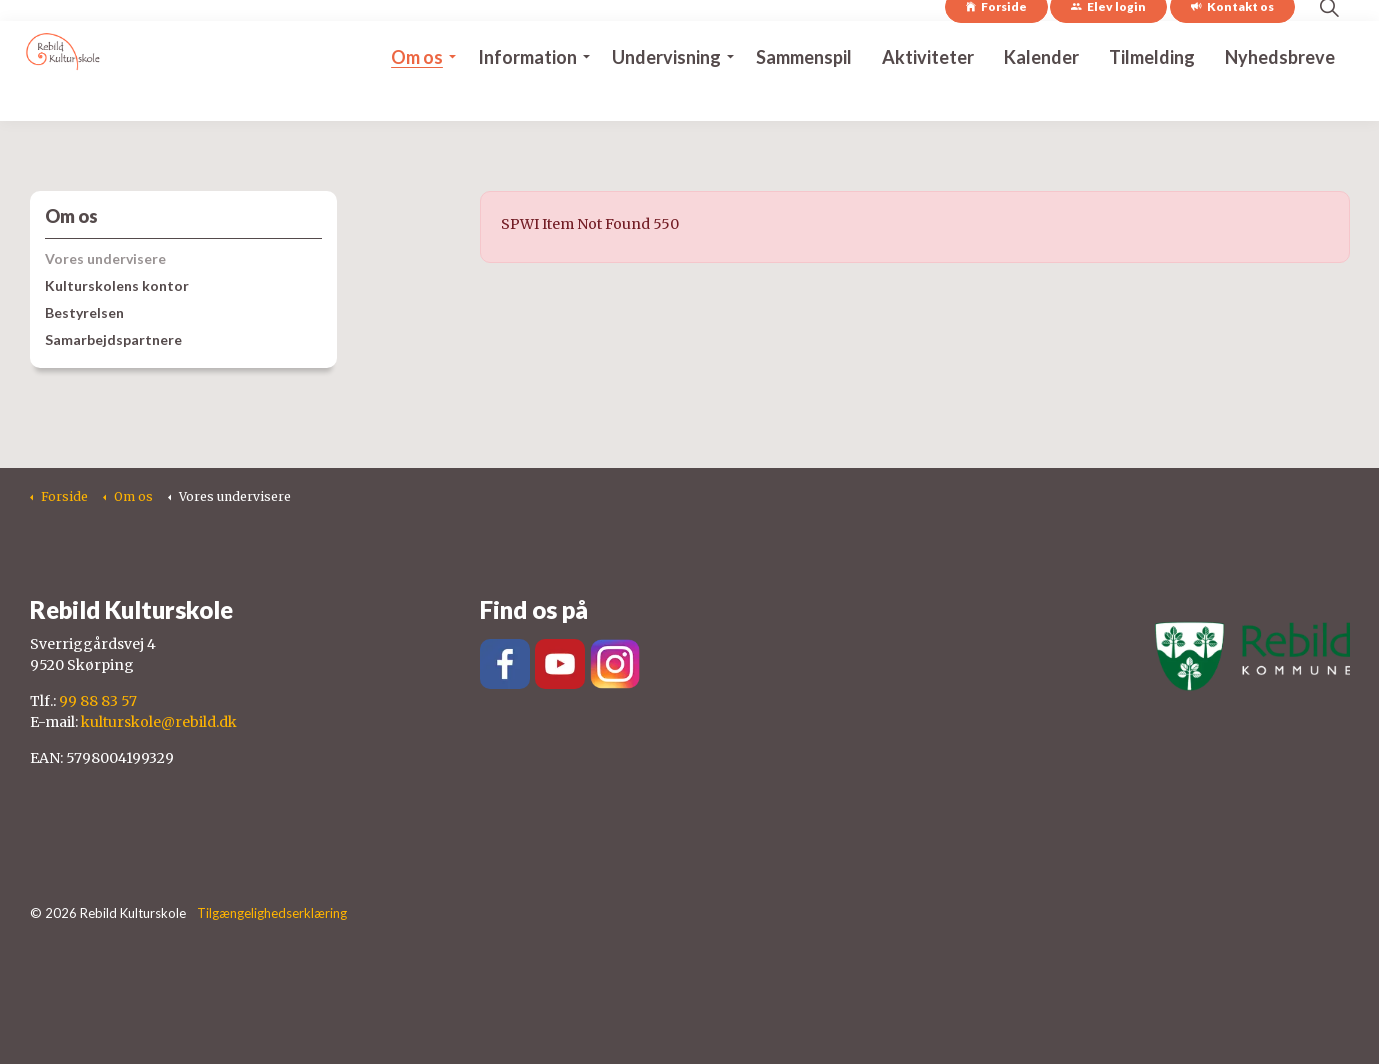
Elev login (1108, 46)
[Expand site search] (1330, 46)
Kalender (1041, 96)
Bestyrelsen (84, 312)
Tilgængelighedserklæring (272, 913)
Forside (996, 46)
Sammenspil (804, 96)
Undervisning (666, 96)
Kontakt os (1232, 46)
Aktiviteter (928, 96)
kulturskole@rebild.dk (159, 722)
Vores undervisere (105, 258)
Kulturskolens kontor (117, 285)
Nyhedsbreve (1280, 96)
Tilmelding (1152, 96)
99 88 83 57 (98, 701)
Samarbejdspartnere (113, 339)
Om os (417, 96)
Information (527, 96)
